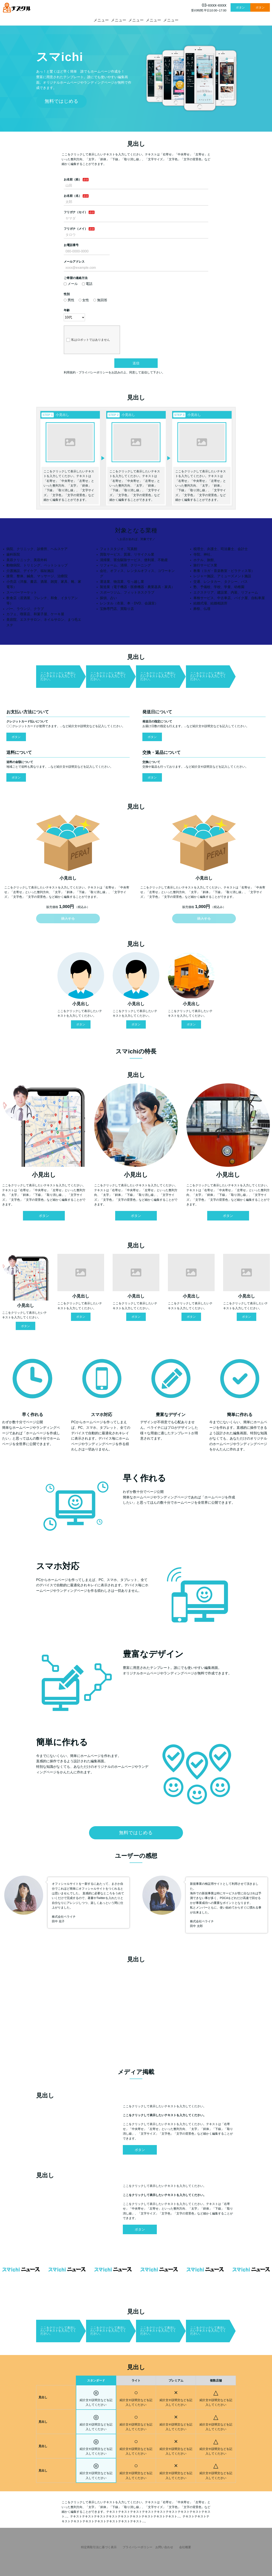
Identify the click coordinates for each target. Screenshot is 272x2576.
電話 (87, 284)
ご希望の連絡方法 (76, 278)
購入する (68, 926)
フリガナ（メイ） (76, 228)
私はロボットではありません (88, 340)
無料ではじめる (61, 101)
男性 (69, 300)
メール (71, 284)
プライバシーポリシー (137, 2547)
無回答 (100, 300)
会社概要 (185, 2547)
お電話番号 (71, 245)
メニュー (101, 20)
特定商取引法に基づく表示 (99, 2547)
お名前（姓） (73, 179)
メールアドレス (74, 261)
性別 (67, 294)
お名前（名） (73, 195)
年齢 (67, 310)
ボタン (240, 7)
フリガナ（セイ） (76, 212)
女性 (84, 300)
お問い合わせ (164, 2547)
